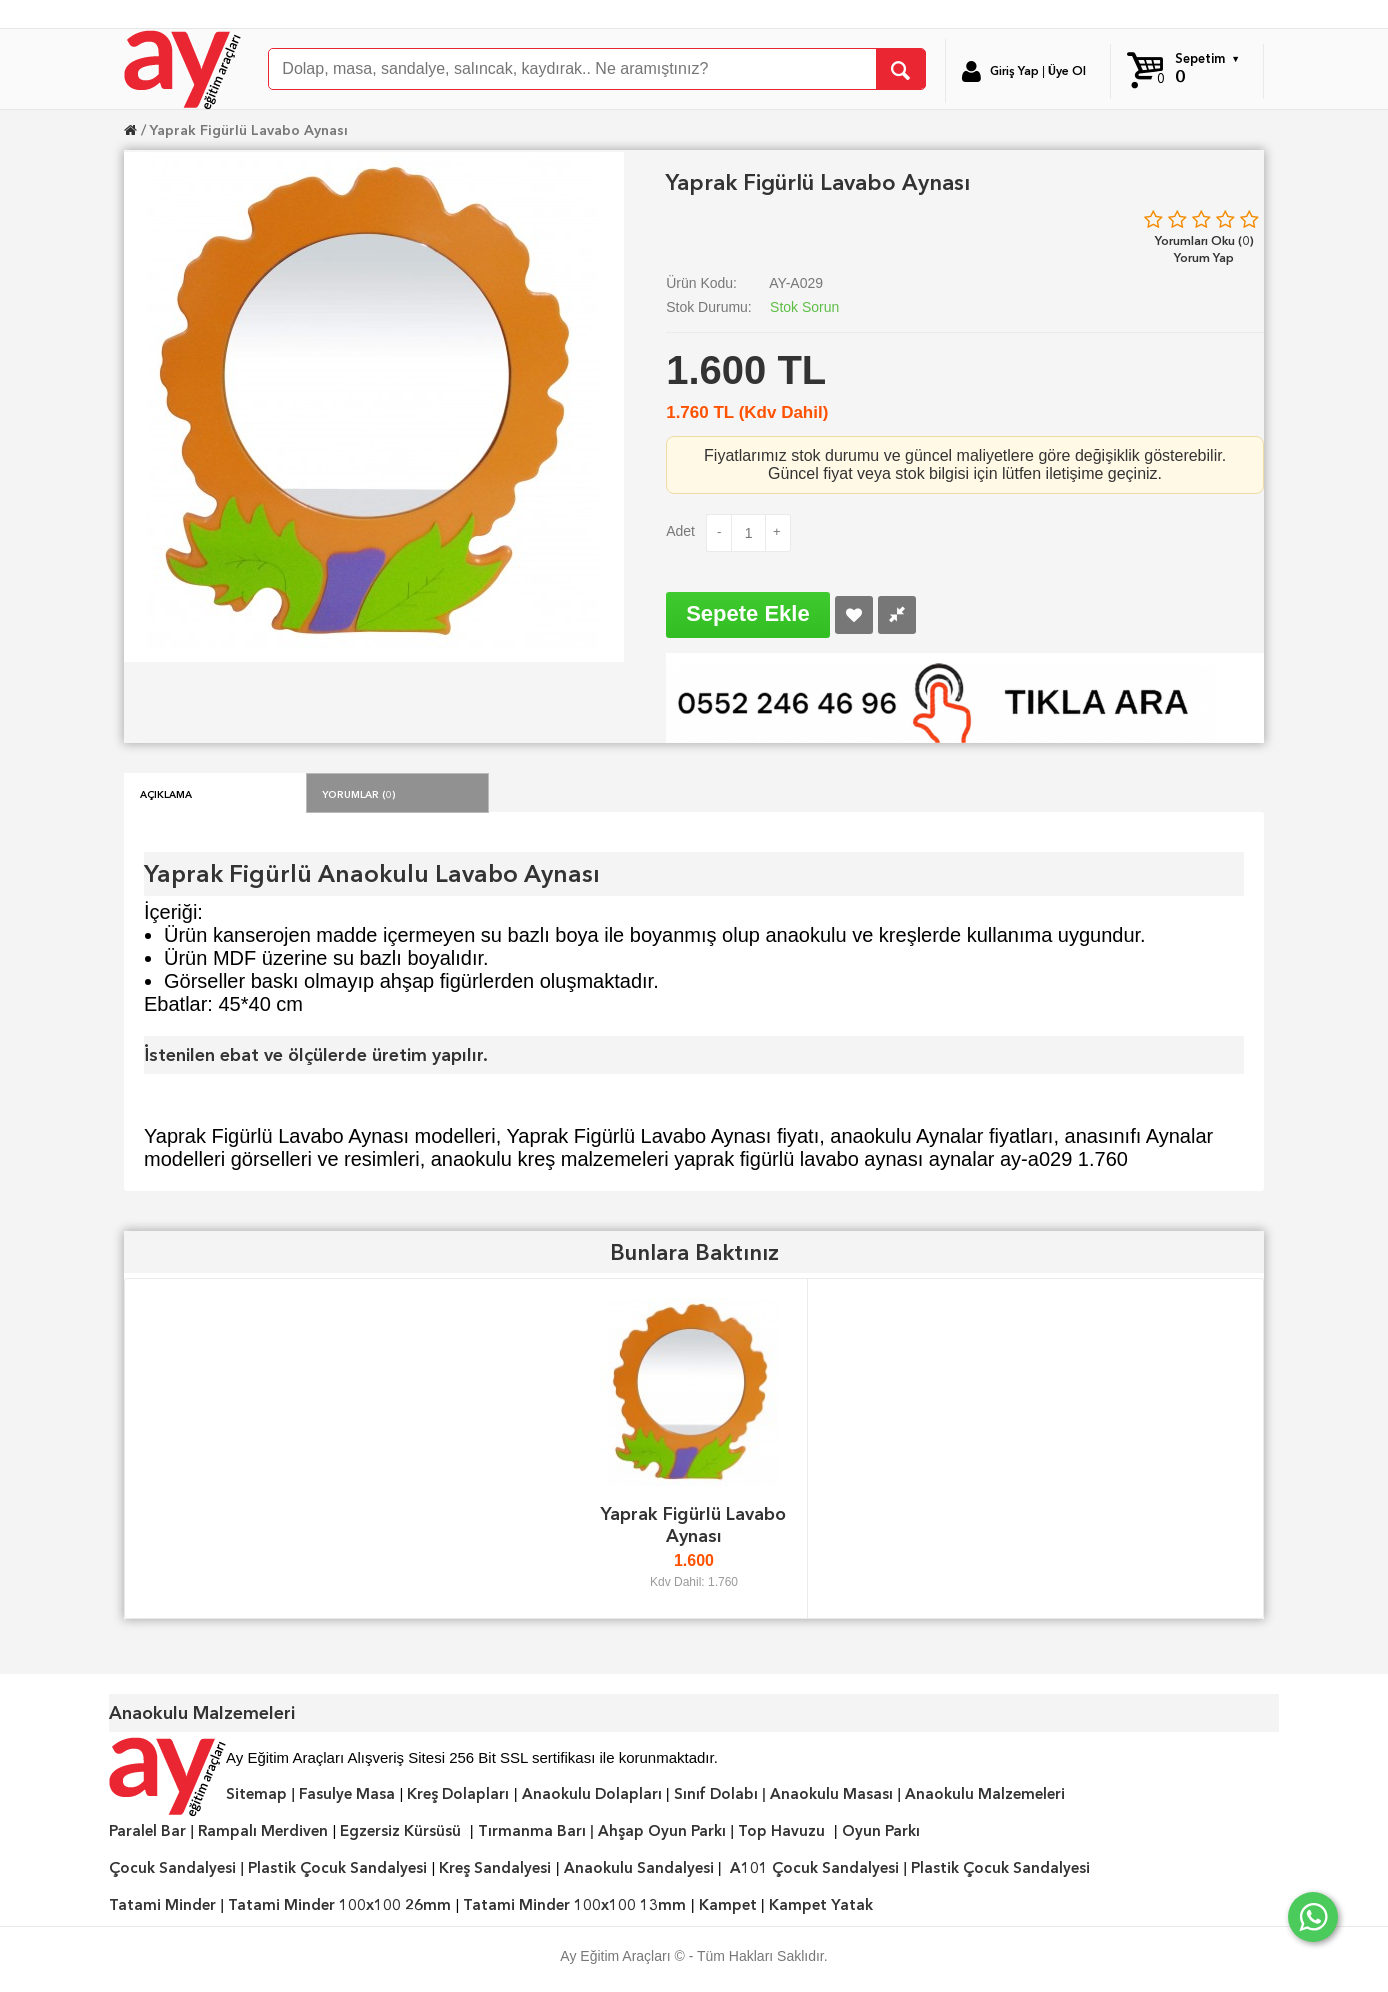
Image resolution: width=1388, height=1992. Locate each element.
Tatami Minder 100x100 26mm (339, 1905)
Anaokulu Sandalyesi (639, 1868)
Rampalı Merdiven (263, 1831)
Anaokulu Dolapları (592, 1794)
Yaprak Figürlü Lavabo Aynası (249, 130)
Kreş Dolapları (458, 1794)
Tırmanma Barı (532, 1831)
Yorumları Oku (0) (1204, 240)
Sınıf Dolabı (716, 1794)
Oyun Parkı (881, 1831)
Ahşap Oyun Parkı (662, 1831)
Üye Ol (1067, 71)
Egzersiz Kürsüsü (400, 1831)
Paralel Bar (147, 1831)
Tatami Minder (162, 1905)
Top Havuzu (781, 1831)
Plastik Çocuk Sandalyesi (337, 1868)
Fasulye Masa (347, 1794)
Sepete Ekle (748, 613)
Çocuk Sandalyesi (172, 1868)
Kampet (728, 1905)
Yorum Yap (1204, 257)
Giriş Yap (1014, 71)
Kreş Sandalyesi (495, 1868)
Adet (680, 531)
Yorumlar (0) (359, 793)
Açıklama (166, 793)
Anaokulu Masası (831, 1794)
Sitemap (256, 1794)
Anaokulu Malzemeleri (985, 1794)
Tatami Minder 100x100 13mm (574, 1905)
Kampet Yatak (821, 1905)
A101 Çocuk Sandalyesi (814, 1868)
